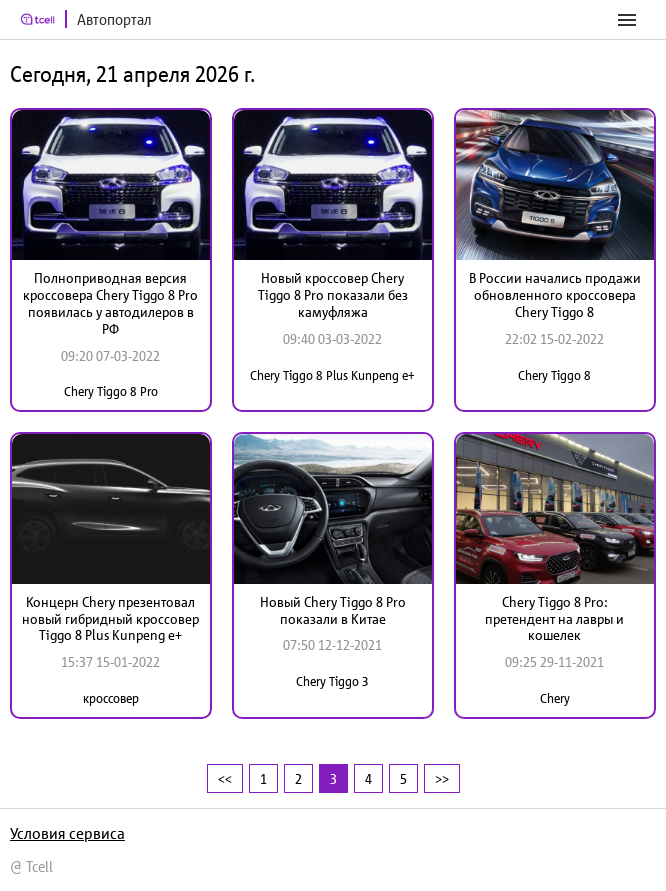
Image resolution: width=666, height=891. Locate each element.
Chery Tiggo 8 (554, 375)
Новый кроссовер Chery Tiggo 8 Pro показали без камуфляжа (333, 295)
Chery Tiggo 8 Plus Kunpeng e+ (332, 375)
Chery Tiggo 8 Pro (111, 391)
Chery (555, 698)
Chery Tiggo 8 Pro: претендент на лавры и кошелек (554, 619)
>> (442, 778)
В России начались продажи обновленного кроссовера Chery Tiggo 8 (555, 295)
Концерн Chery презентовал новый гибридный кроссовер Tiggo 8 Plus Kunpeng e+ (110, 619)
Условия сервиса (67, 833)
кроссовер (111, 698)
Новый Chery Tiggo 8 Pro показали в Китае (333, 610)
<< (225, 778)
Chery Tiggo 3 (332, 681)
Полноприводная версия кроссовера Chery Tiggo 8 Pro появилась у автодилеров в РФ (110, 303)
